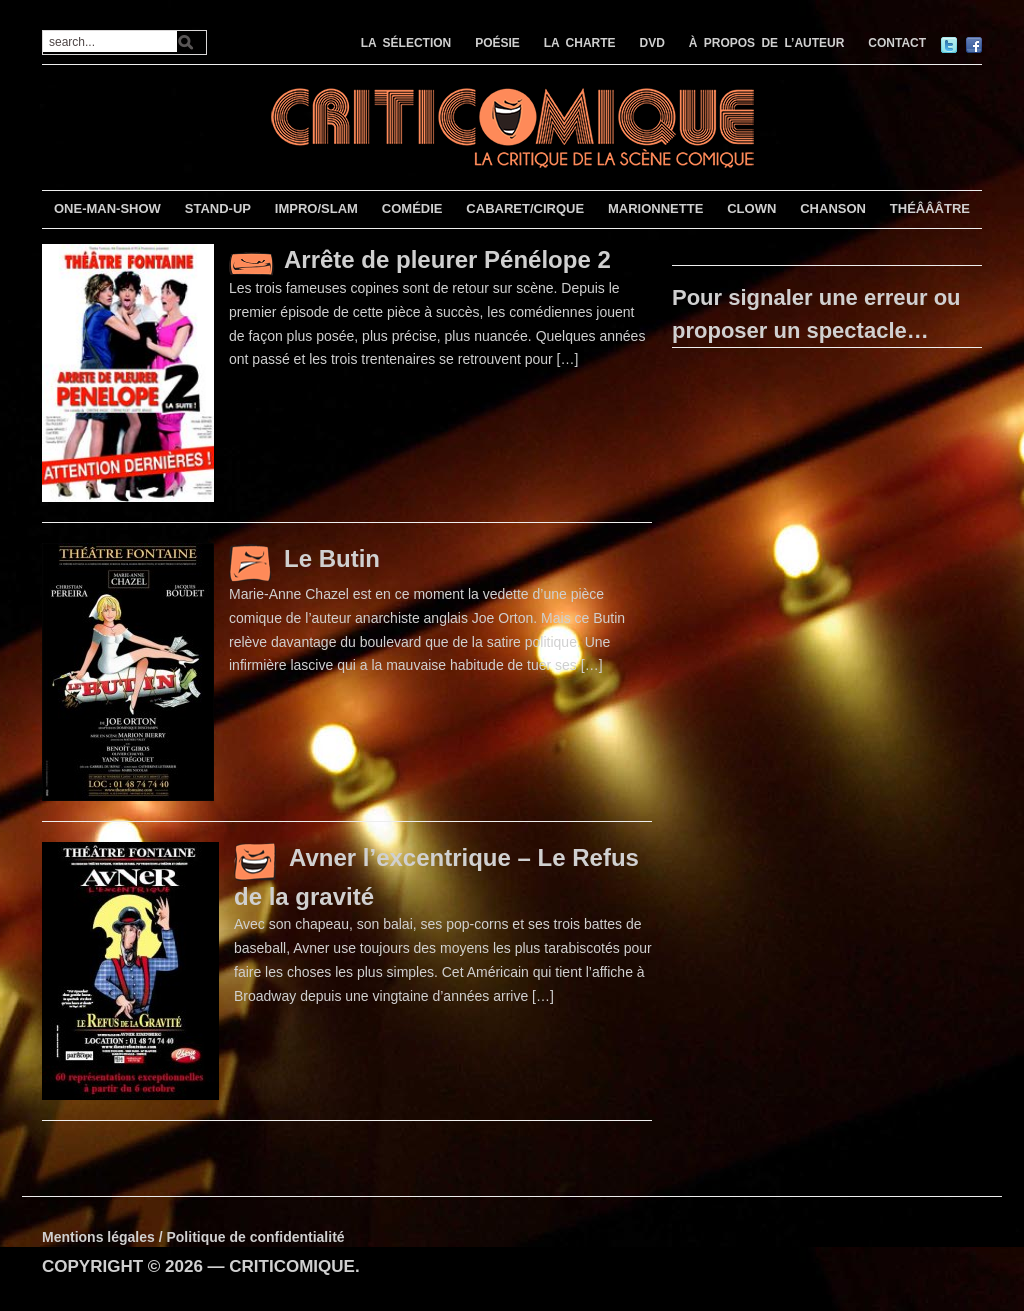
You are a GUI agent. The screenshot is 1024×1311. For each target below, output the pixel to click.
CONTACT (897, 43)
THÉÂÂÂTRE (930, 208)
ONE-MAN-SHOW (107, 208)
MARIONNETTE (655, 208)
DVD (652, 43)
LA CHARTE (580, 43)
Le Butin (332, 558)
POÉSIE (497, 43)
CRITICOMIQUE (292, 1266)
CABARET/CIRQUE (525, 208)
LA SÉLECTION (406, 43)
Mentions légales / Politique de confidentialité (193, 1237)
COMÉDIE (412, 208)
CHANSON (833, 208)
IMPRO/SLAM (316, 208)
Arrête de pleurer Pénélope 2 (447, 259)
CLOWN (751, 208)
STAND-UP (218, 208)
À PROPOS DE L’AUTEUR (767, 43)
